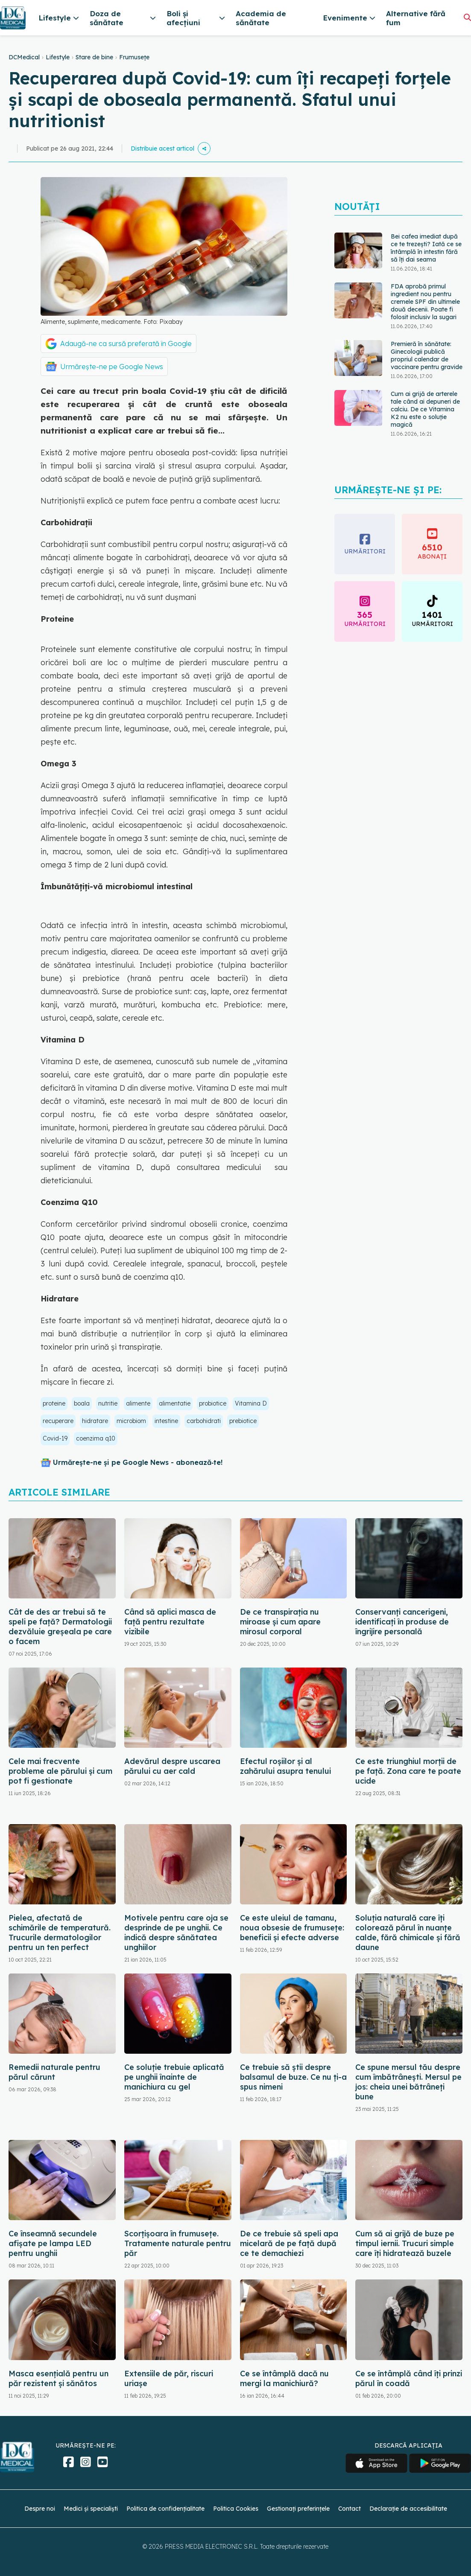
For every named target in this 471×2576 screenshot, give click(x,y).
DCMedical (24, 57)
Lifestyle (58, 57)
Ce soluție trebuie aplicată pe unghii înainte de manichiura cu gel (174, 2077)
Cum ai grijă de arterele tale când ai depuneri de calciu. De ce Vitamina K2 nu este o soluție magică (425, 409)
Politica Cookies (235, 2508)
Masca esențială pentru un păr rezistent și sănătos (58, 2378)
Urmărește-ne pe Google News (111, 366)
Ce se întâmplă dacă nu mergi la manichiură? (284, 2378)
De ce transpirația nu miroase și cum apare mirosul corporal (280, 1621)
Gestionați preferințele (298, 2508)
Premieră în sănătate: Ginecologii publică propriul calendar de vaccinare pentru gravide (426, 355)
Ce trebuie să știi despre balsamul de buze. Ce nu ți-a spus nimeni (293, 2077)
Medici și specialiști (91, 2508)
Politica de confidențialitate (165, 2508)
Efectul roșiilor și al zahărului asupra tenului (285, 1766)
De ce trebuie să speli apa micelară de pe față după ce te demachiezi (289, 2243)
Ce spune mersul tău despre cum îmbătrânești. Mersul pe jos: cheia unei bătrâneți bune (408, 2082)
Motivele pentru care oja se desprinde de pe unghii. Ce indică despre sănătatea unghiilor (176, 1932)
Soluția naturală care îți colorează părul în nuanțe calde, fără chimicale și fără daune (407, 1932)
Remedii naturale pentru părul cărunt (54, 2072)
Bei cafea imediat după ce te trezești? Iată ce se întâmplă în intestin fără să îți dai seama (426, 248)
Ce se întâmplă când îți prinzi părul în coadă (408, 2378)
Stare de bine (94, 57)
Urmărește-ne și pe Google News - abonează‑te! (137, 1462)
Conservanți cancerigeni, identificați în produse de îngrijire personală (402, 1621)
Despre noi (39, 2508)
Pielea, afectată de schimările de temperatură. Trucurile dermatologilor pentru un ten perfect (60, 1932)
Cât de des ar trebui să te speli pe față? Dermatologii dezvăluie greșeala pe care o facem (60, 1626)
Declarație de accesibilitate (408, 2508)
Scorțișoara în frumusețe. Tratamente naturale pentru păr (177, 2243)
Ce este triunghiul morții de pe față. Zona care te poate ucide (408, 1771)
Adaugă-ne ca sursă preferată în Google (126, 343)
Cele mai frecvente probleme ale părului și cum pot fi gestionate (60, 1771)
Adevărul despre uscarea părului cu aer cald (172, 1766)
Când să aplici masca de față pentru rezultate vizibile (170, 1621)
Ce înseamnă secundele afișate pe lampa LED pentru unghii (53, 2243)
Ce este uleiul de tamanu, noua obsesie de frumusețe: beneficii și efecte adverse (292, 1927)
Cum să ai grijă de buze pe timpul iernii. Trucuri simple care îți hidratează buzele (404, 2243)
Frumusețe (134, 57)
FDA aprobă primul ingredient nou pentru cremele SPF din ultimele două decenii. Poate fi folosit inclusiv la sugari (425, 301)
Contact (349, 2508)
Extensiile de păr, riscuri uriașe (168, 2378)
